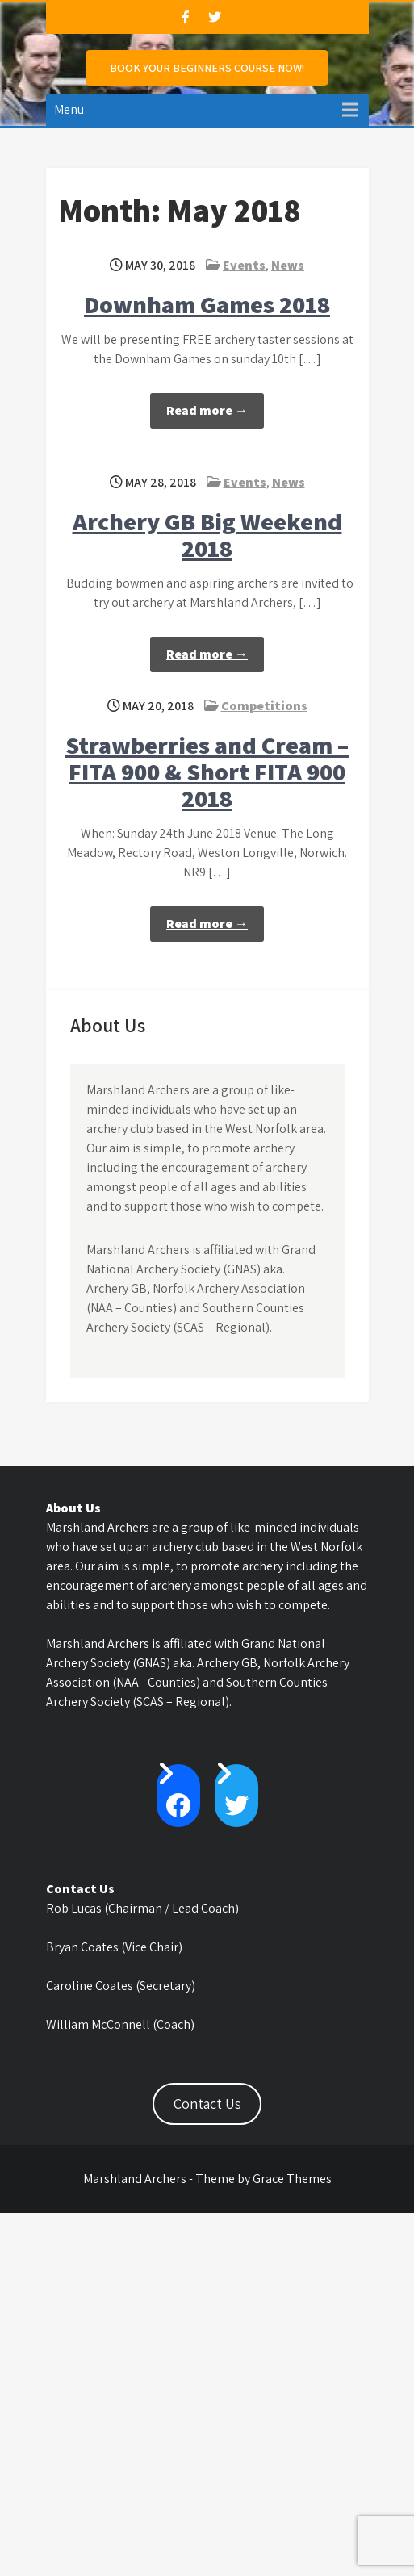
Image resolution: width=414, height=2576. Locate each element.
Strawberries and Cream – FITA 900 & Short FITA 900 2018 (207, 771)
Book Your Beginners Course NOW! (207, 68)
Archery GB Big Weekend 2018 (207, 534)
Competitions (264, 705)
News (287, 265)
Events (244, 265)
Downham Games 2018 (207, 304)
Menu (69, 109)
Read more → (207, 410)
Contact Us (207, 2103)
